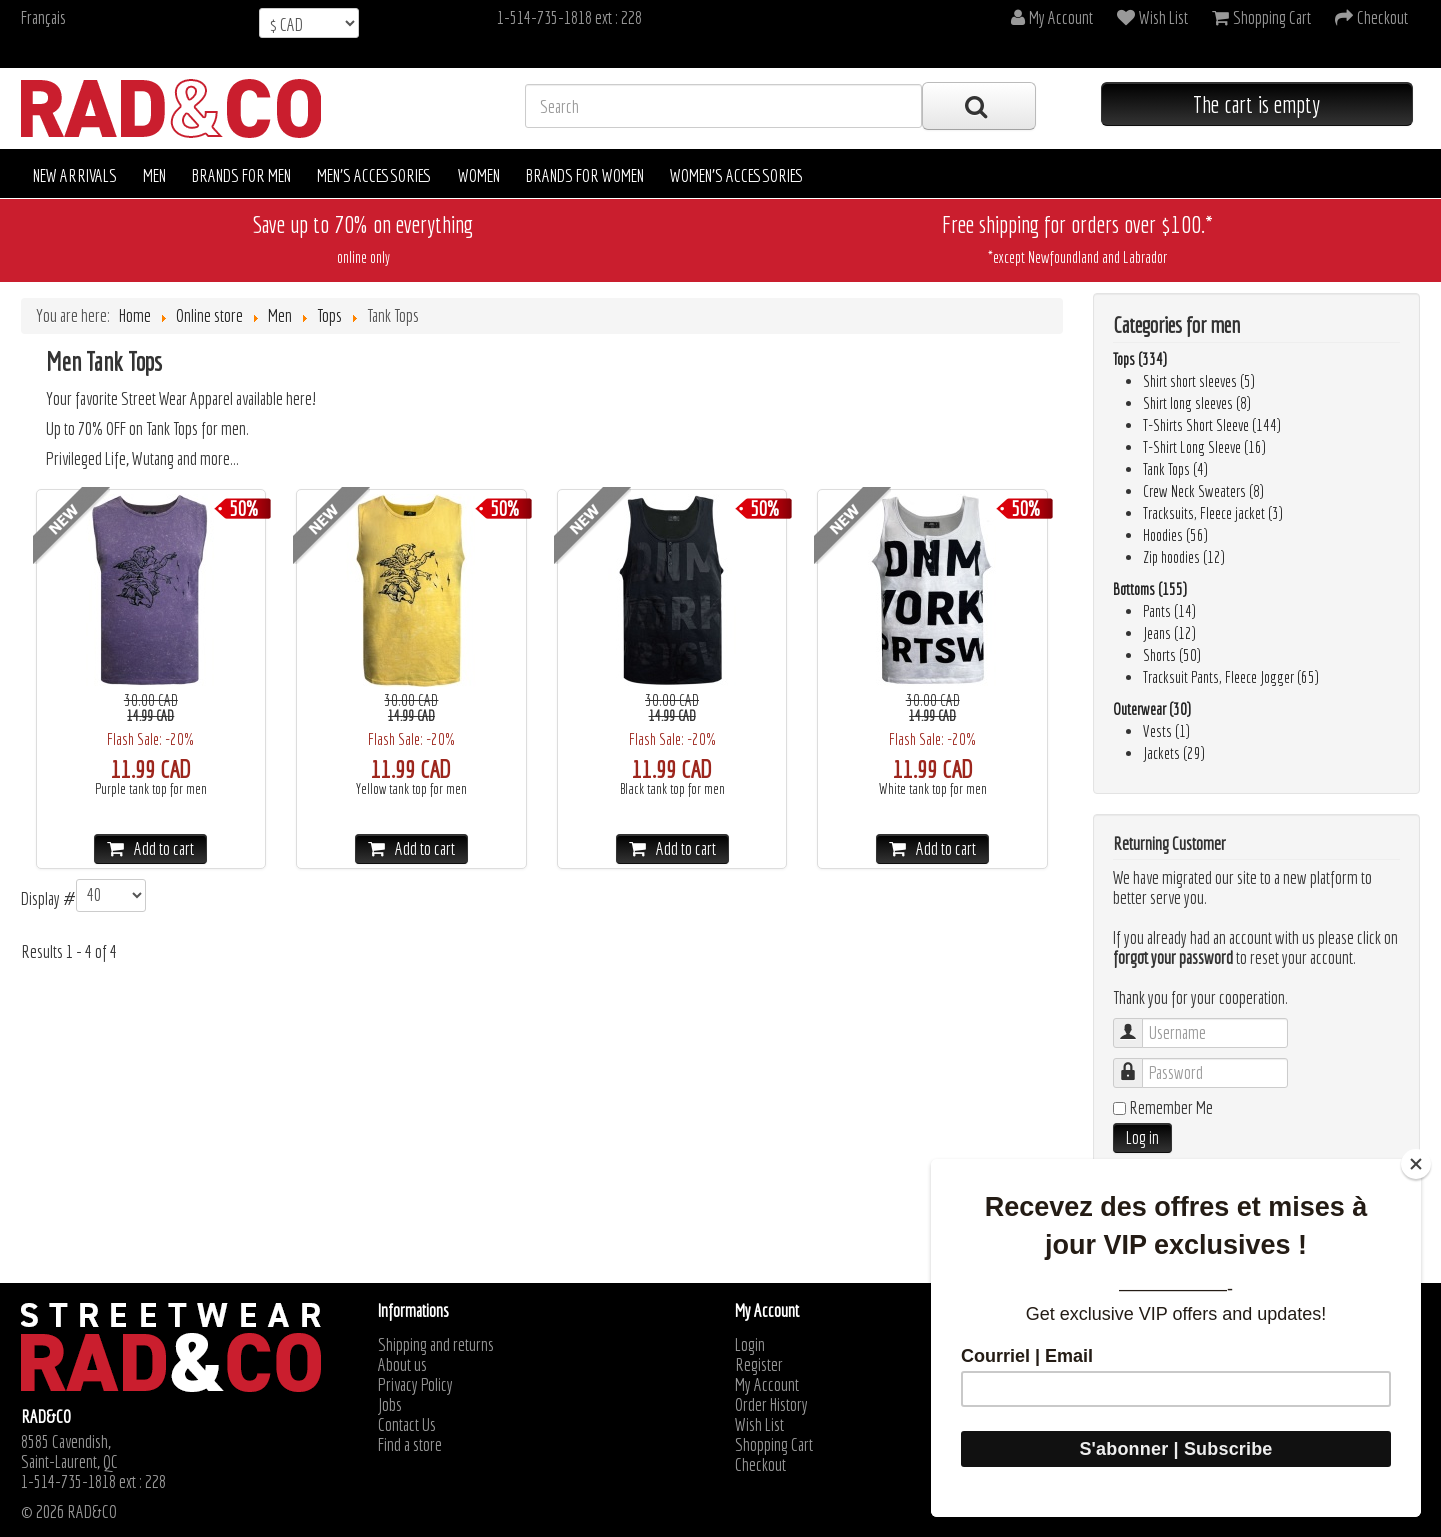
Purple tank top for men (151, 789)
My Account (767, 1385)
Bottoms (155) (1150, 589)
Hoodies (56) (1175, 535)
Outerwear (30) (1152, 709)
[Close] (1416, 1164)
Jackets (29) (1174, 753)
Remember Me (1171, 1108)
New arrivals (75, 175)
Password (1137, 1063)
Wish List (759, 1425)
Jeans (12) (1169, 633)
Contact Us (407, 1425)
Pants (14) (1169, 611)
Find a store (410, 1445)
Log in (1142, 1137)
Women (479, 175)
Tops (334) (1140, 359)
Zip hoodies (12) (1184, 557)
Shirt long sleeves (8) (1197, 403)
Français (43, 17)
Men (154, 175)
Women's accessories (737, 175)
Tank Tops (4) (1175, 469)
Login (750, 1345)
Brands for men (241, 175)
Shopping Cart (774, 1445)
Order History (771, 1405)
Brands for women (585, 175)
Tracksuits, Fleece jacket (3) (1213, 513)
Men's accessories (374, 175)
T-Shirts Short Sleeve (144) (1212, 425)
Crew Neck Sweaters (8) (1203, 491)
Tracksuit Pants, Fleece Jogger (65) (1231, 677)
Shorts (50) (1172, 655)
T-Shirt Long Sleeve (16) (1204, 447)
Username (1137, 1023)
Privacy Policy (415, 1385)
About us (402, 1365)
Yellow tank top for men (411, 789)
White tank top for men (933, 789)
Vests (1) (1166, 731)
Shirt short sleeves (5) (1199, 381)
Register (759, 1365)
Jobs (390, 1405)
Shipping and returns (436, 1345)
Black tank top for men (672, 789)
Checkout (760, 1465)
